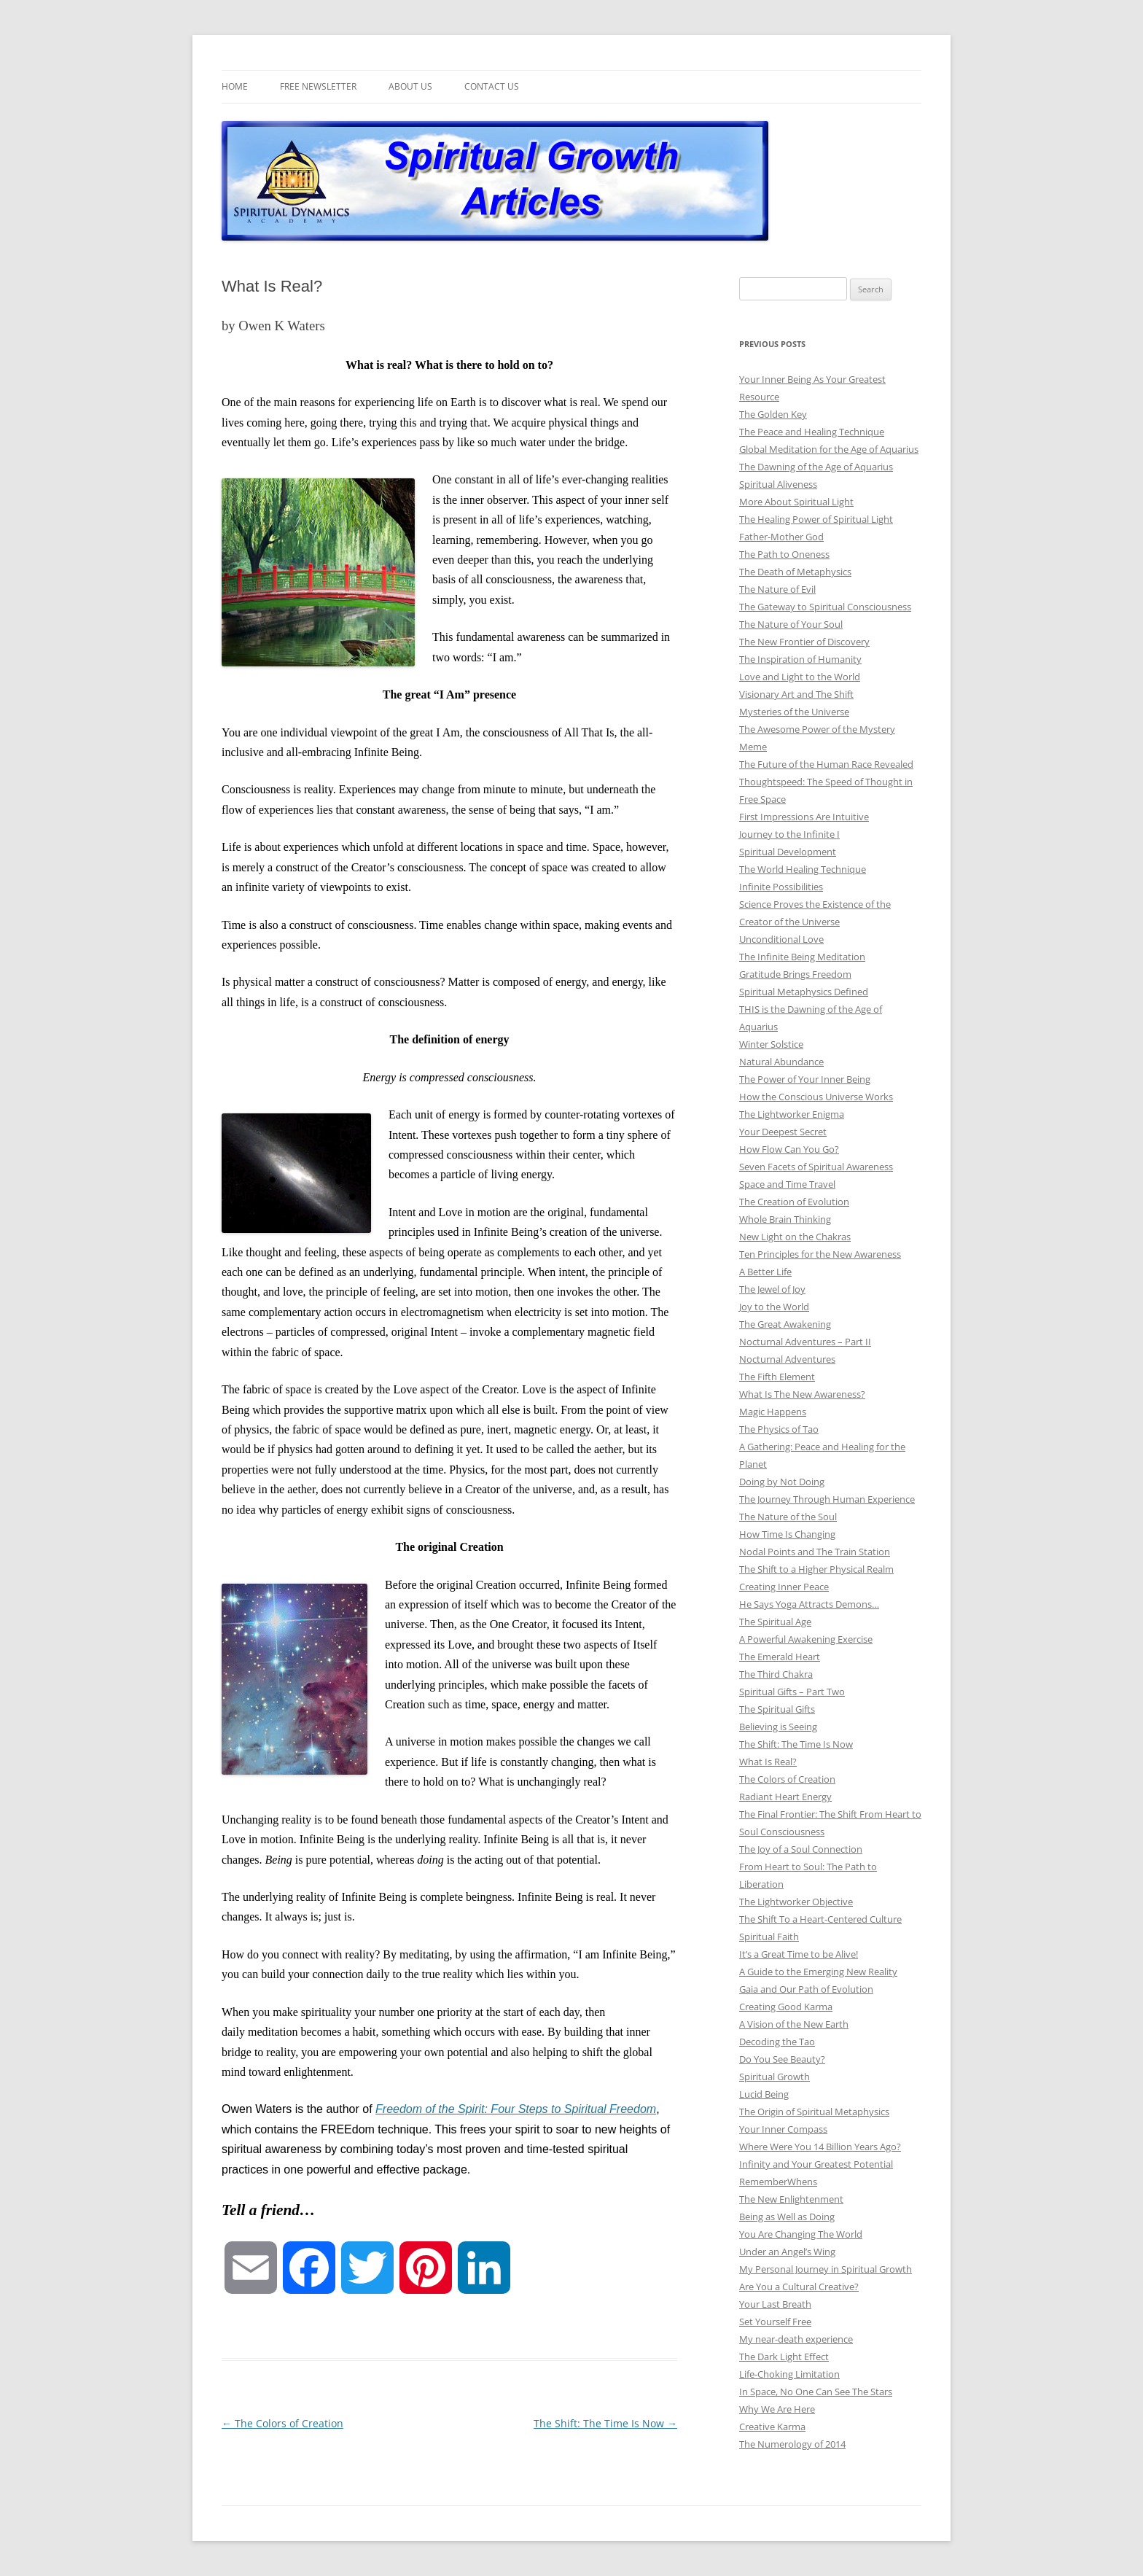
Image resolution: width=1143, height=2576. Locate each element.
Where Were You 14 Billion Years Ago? (820, 2146)
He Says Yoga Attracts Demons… (809, 1604)
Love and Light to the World (799, 676)
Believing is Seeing (778, 1726)
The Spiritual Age (775, 1621)
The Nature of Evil (777, 589)
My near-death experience (796, 2339)
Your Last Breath (775, 2304)
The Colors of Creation (282, 2423)
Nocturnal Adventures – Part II (805, 1341)
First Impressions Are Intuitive (804, 816)
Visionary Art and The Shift (796, 694)
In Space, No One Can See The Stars (815, 2391)
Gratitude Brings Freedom (795, 974)
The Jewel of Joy (772, 1289)
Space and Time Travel (787, 1184)
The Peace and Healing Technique (811, 431)
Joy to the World (774, 1306)
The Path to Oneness (784, 554)
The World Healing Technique (802, 869)
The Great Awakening (785, 1324)
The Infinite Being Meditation (802, 956)
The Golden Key (773, 414)
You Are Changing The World (800, 2234)
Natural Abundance (781, 1061)
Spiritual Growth (774, 2076)
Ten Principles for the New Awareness (820, 1254)
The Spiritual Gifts (777, 1709)
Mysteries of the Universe (794, 711)
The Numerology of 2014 (792, 2444)
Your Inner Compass (783, 2129)
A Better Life (765, 1271)
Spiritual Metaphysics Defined (803, 991)
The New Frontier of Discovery (804, 641)
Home (235, 86)
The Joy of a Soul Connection (800, 1849)
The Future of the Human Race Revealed (826, 764)
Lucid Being (764, 2094)
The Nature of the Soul (788, 1516)
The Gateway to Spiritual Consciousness (825, 606)
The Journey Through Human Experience (827, 1499)
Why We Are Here (777, 2409)
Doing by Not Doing (781, 1481)
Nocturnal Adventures (787, 1359)
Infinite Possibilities (781, 886)
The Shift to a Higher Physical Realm (816, 1569)
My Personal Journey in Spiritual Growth (825, 2269)
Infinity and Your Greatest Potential (816, 2164)
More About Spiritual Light (796, 501)
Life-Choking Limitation (789, 2374)
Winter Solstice (771, 1044)
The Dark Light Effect (784, 2356)
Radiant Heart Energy (785, 1796)
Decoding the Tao (777, 2041)
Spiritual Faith (769, 1936)
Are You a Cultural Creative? (799, 2286)
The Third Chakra (776, 1674)
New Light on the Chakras (795, 1236)
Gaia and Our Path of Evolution (806, 1989)
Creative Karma (772, 2426)
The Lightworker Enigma (791, 1114)
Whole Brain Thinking (785, 1219)
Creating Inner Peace (784, 1586)
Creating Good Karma (785, 2006)
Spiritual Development (787, 851)
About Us (410, 86)
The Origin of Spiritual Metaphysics (814, 2111)
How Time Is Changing (787, 1534)
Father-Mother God (781, 536)
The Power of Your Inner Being (804, 1079)
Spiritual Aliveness (778, 484)
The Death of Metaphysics (795, 571)
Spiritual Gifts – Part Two (792, 1691)
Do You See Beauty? (782, 2059)
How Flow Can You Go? (789, 1149)
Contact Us (491, 86)
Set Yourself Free (775, 2321)
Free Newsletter (318, 86)
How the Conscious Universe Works (816, 1096)
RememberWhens (778, 2181)
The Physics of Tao (779, 1429)
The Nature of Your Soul (791, 624)
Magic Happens (772, 1411)
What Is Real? (768, 1761)
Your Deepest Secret (783, 1131)
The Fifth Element (777, 1376)
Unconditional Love (781, 939)
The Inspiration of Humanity (800, 659)
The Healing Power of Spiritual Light (816, 519)
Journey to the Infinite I (789, 834)
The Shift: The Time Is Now (605, 2423)
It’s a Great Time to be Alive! (798, 1954)
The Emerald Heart (779, 1656)
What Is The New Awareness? (802, 1394)
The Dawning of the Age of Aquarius (816, 466)
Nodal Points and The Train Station (814, 1551)
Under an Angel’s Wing (787, 2251)
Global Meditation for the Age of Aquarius (828, 449)
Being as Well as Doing (787, 2216)
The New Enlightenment (791, 2199)
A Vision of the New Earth (794, 2024)
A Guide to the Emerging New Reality (818, 1971)
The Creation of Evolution (794, 1201)
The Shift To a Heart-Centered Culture (820, 1919)
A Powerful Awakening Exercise (806, 1639)
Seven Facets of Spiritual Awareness (816, 1166)
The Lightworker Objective (796, 1901)
